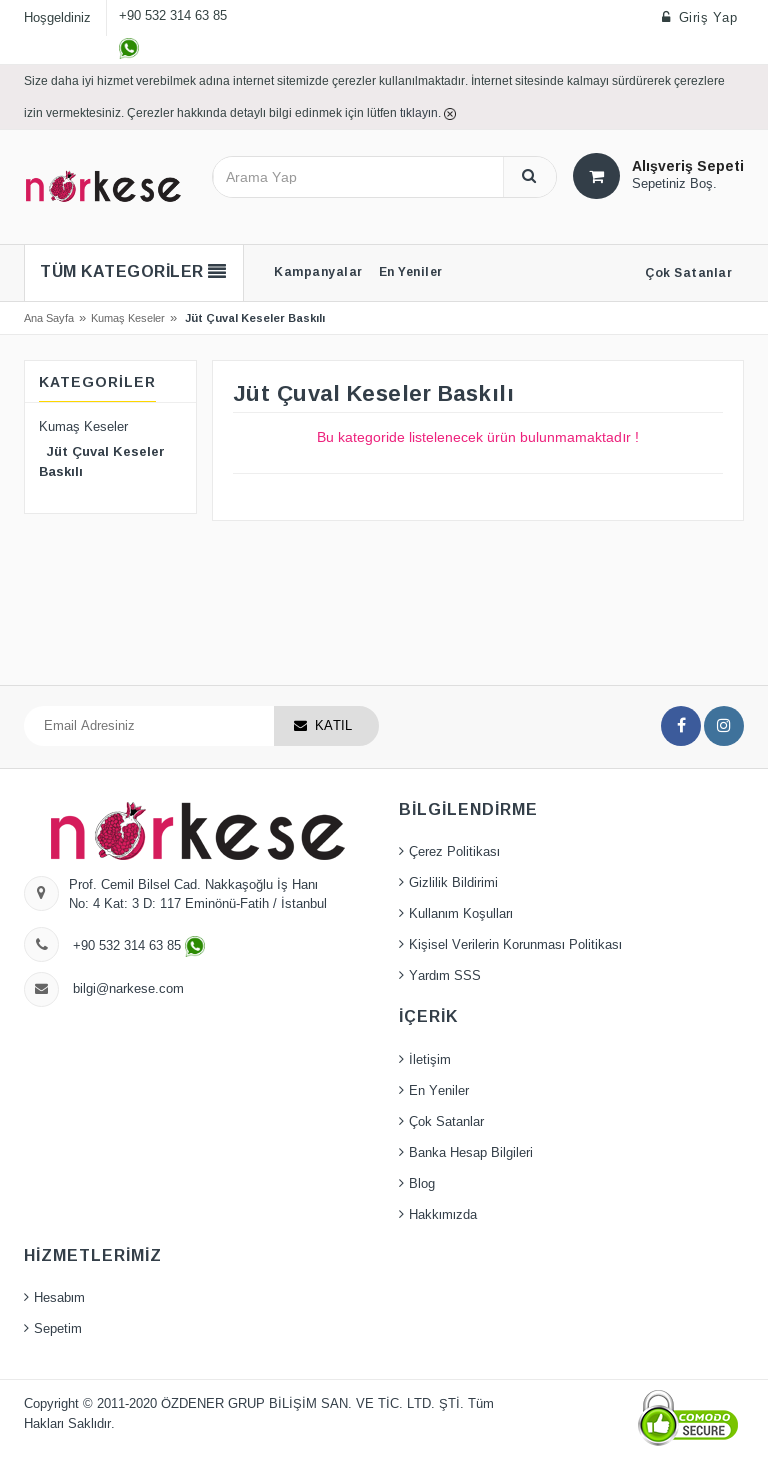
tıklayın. (422, 112)
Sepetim (58, 1329)
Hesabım (59, 1298)
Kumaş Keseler (128, 318)
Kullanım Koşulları (461, 914)
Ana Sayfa (49, 318)
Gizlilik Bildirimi (453, 883)
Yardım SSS (445, 976)
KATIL (333, 726)
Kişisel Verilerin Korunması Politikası (515, 945)
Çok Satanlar (446, 1122)
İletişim (430, 1060)
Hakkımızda (443, 1215)
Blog (422, 1184)
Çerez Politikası (454, 852)
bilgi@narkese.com (128, 989)
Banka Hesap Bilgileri (471, 1153)
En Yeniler (439, 1091)
